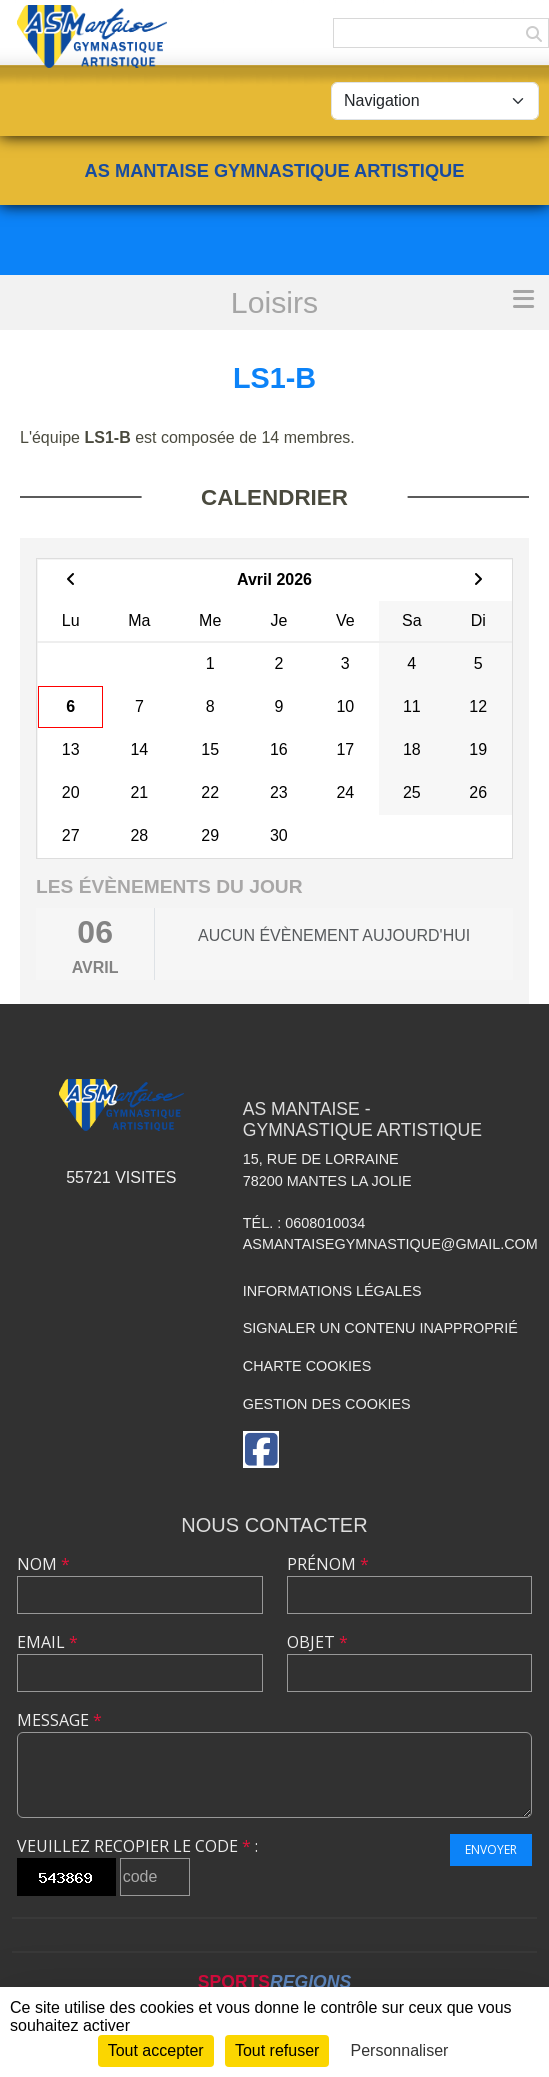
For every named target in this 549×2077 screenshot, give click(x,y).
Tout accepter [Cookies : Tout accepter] (156, 2050)
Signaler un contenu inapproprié (380, 1328)
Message (59, 1720)
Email (47, 1642)
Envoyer (491, 1849)
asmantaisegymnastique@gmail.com (390, 1244)
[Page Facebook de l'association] (261, 1449)
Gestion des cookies (327, 1404)
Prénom (328, 1564)
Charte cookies (307, 1366)
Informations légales (332, 1291)
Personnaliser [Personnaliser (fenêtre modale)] (400, 2050)
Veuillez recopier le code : (137, 1846)
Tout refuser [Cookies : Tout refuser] (277, 2050)
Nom (43, 1564)
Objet (317, 1642)
